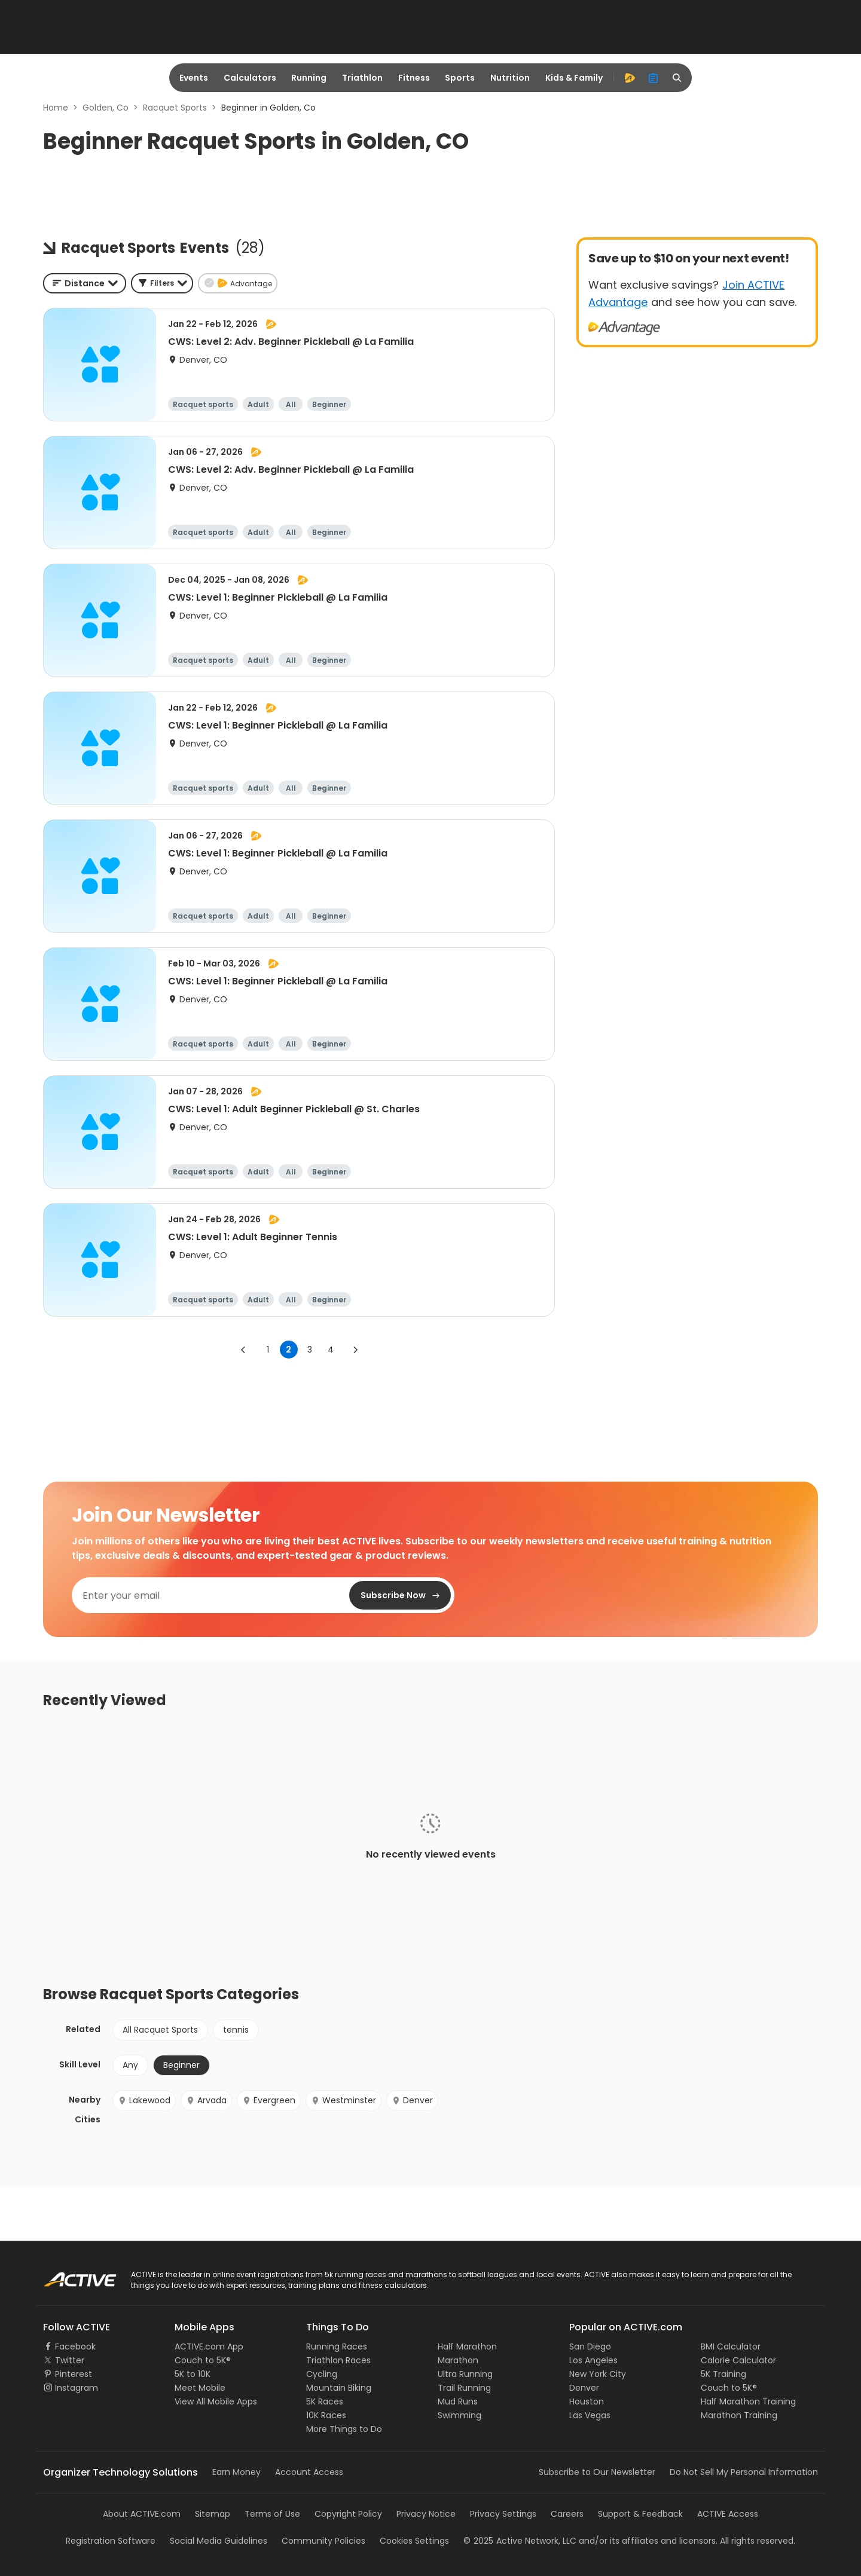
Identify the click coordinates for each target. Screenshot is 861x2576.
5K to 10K (192, 2374)
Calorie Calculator (738, 2360)
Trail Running (464, 2388)
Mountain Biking (338, 2388)
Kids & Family (574, 78)
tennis (236, 2030)
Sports (460, 78)
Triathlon (362, 78)
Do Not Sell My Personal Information (744, 2472)
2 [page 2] (288, 1350)
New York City (597, 2374)
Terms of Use (272, 2514)
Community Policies (323, 2541)
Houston (586, 2401)
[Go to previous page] (243, 1350)
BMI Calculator (731, 2346)
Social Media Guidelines (218, 2541)
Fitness (414, 78)
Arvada (206, 2100)
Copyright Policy (348, 2514)
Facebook (75, 2346)
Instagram (76, 2388)
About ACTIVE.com (142, 2514)
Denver (412, 2100)
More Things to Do (344, 2429)
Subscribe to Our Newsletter (597, 2472)
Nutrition (510, 78)
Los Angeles (593, 2360)
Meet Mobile (200, 2388)
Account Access (309, 2472)
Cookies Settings (414, 2541)
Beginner (181, 2065)
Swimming (459, 2415)
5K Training (723, 2374)
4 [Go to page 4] (331, 1350)
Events (193, 78)
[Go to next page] (355, 1350)
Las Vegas (589, 2415)
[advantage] (629, 77)
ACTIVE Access (727, 2514)
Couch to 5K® (203, 2360)
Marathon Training (739, 2415)
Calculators (250, 78)
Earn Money (236, 2472)
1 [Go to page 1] (268, 1350)
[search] (677, 77)
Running (308, 78)
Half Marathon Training (748, 2401)
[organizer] (653, 77)
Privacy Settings (503, 2514)
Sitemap (212, 2514)
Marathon (458, 2360)
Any (130, 2065)
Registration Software (110, 2541)
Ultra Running (465, 2374)
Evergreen (268, 2100)
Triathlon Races (338, 2360)
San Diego (590, 2346)
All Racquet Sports (160, 2030)
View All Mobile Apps (216, 2401)
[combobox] (84, 283)
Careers (567, 2514)
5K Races (324, 2401)
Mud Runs (458, 2401)
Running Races (336, 2346)
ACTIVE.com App (209, 2346)
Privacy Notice (426, 2514)
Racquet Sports (175, 108)
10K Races (326, 2415)
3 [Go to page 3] (309, 1350)
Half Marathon (467, 2346)
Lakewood (144, 2100)
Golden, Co (106, 108)
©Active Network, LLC (519, 2541)
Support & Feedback (640, 2514)
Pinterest (73, 2374)
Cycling (321, 2374)
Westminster (343, 2100)
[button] (162, 283)
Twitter (69, 2360)
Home (55, 108)
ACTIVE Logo (68, 2275)
